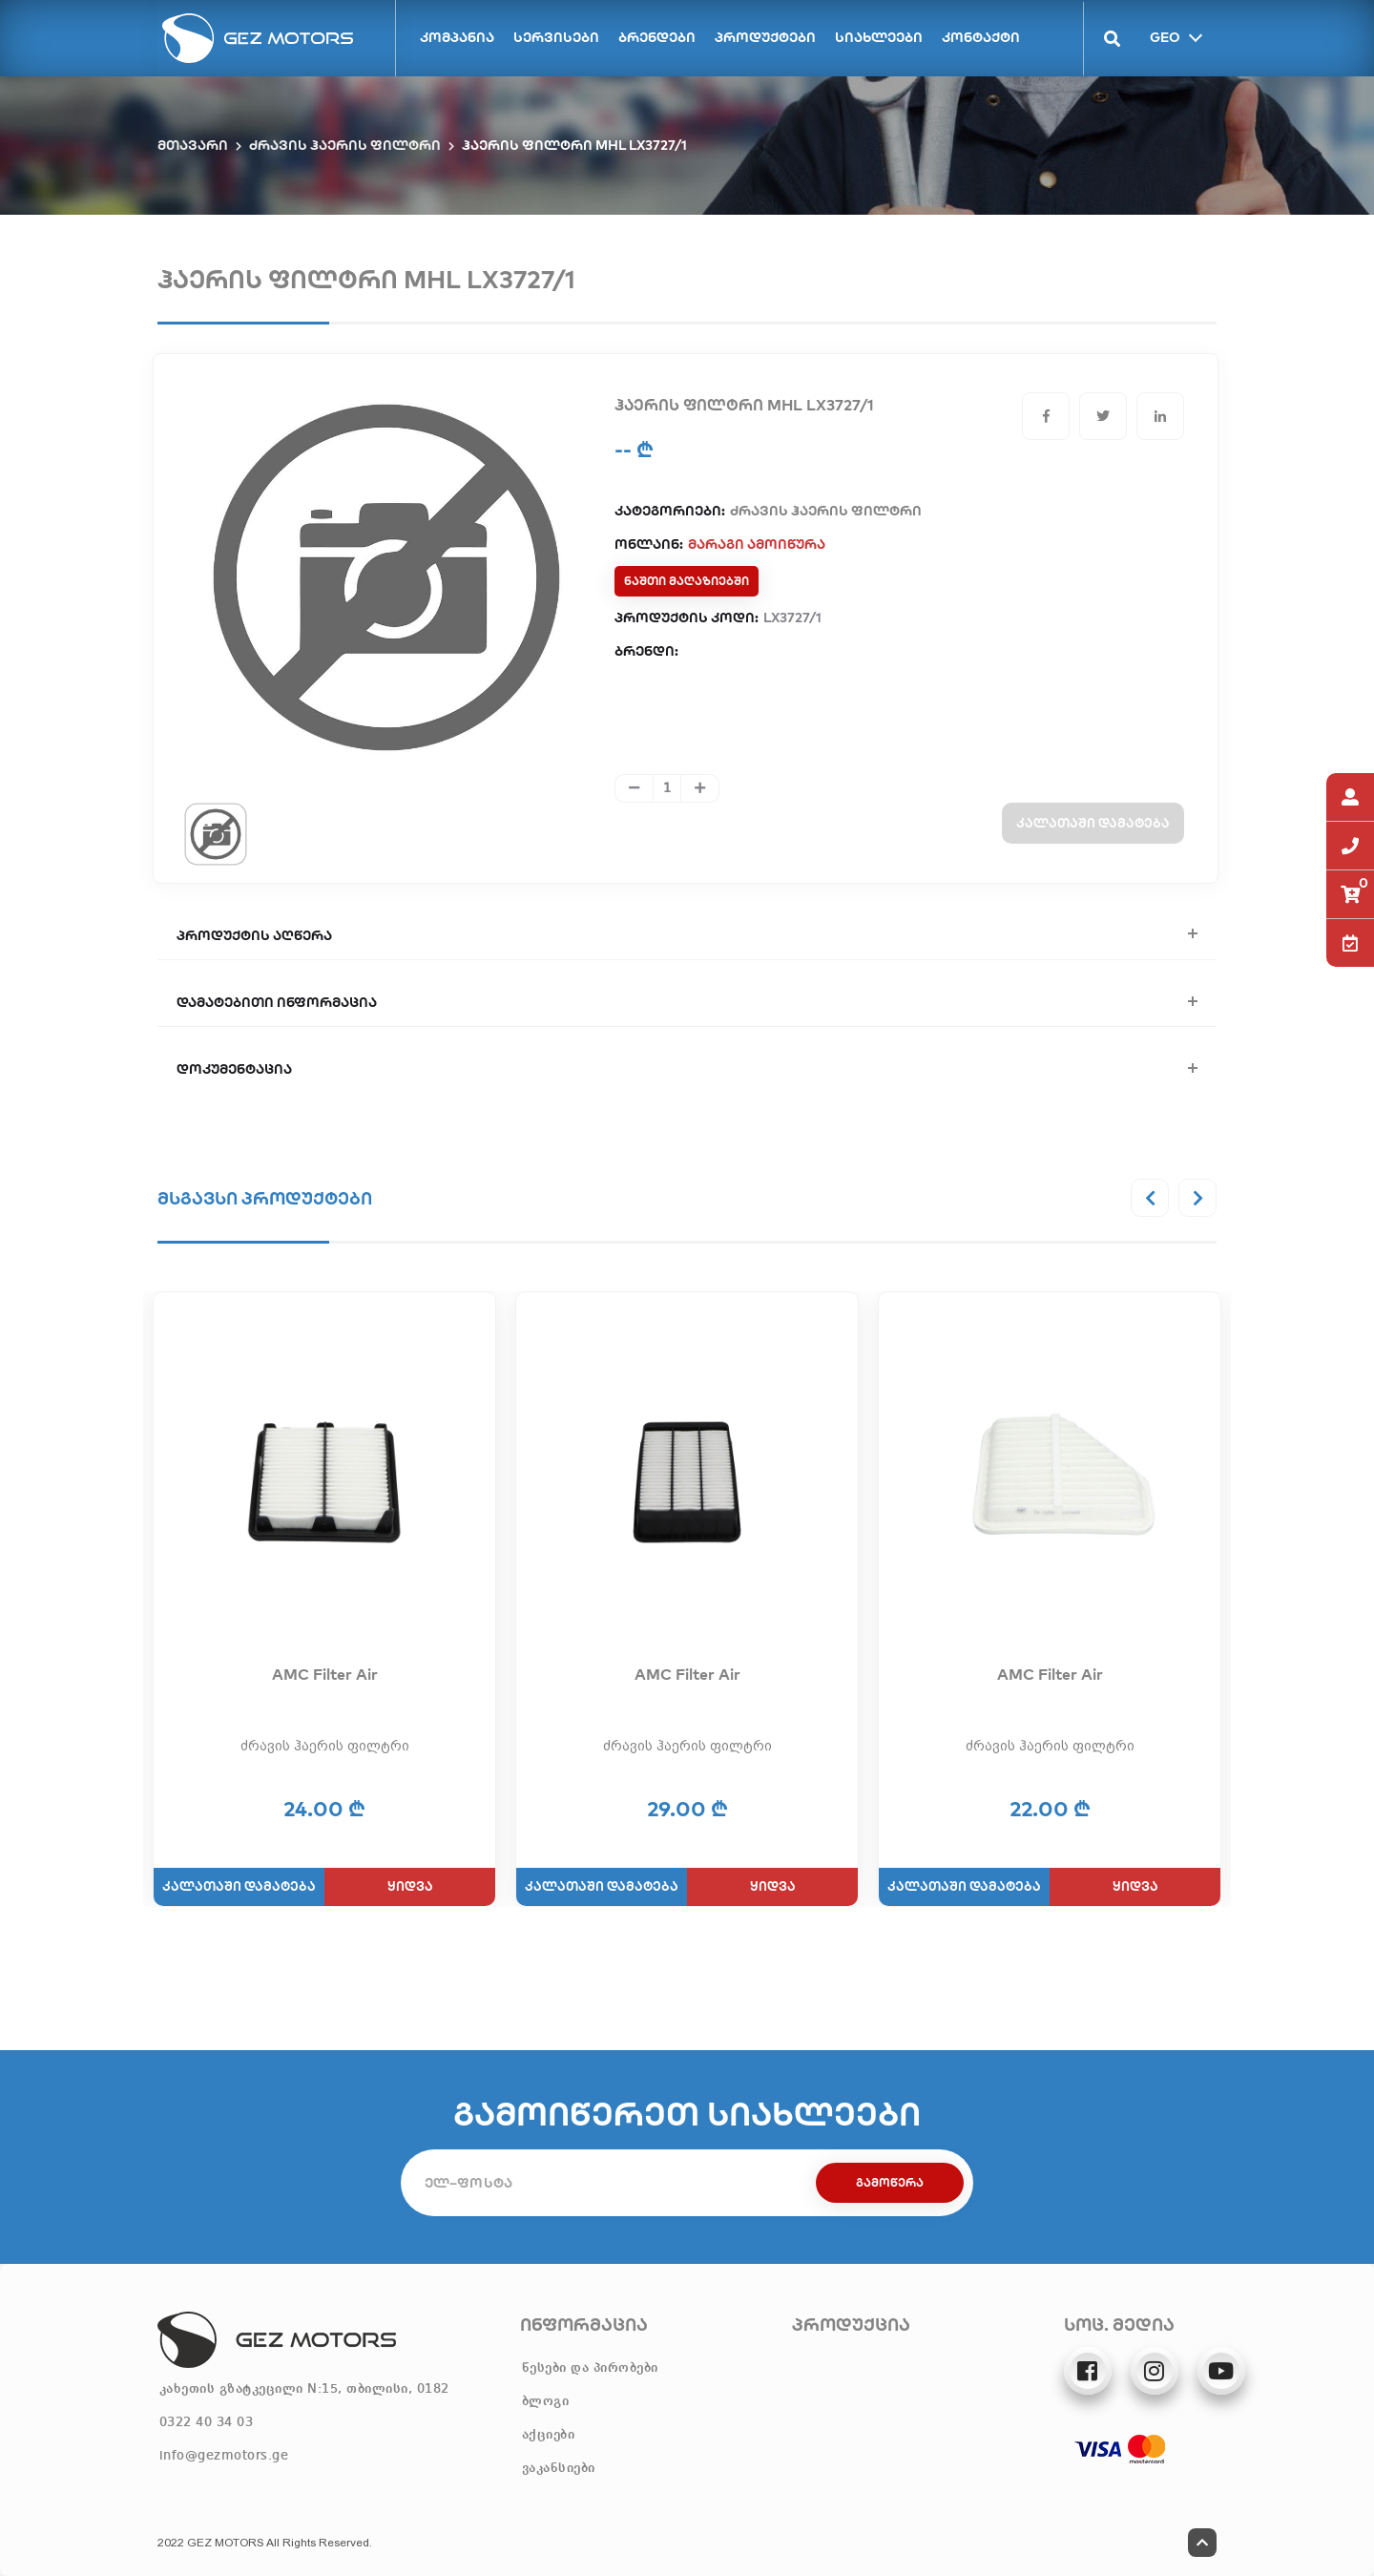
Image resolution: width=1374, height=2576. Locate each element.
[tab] (216, 834)
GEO (1163, 36)
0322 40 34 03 (206, 2422)
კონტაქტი (981, 37)
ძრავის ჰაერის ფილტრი (345, 145)
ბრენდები (657, 37)
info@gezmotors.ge (224, 2455)
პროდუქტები (765, 37)
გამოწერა (890, 2182)
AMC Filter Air (325, 1674)
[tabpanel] (386, 577)
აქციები (548, 2434)
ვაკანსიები (558, 2468)
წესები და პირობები (590, 2368)
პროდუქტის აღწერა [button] (254, 935)
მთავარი (192, 145)
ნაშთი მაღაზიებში (686, 581)
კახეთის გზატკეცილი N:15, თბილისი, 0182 (304, 2389)
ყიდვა (410, 1886)
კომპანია (457, 37)
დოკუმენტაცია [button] (234, 1069)
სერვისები (556, 37)
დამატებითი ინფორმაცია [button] (277, 1002)
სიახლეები (879, 37)
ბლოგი (546, 2401)
